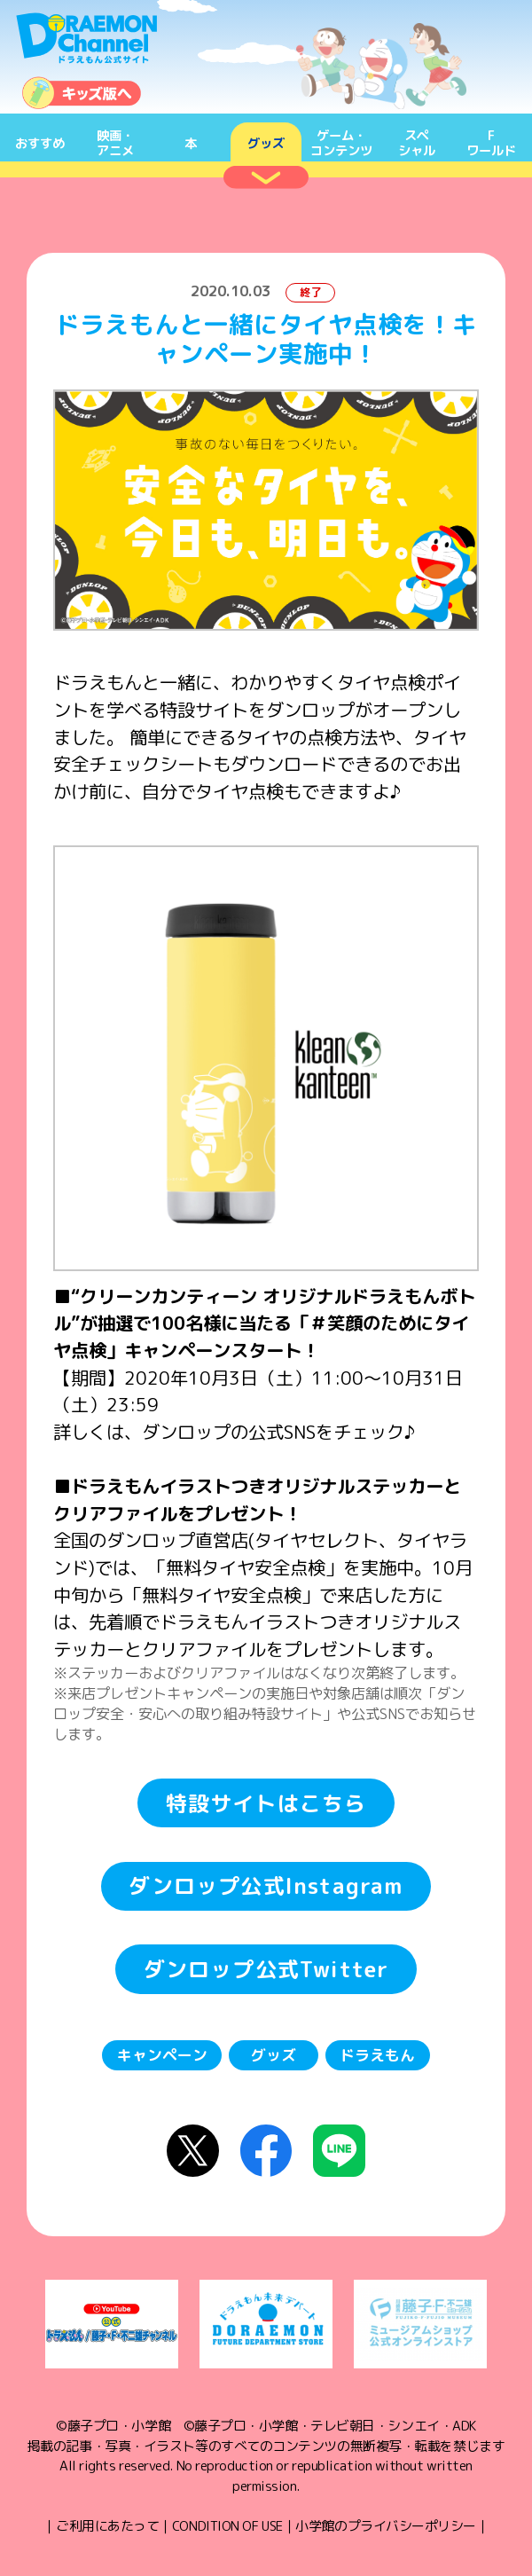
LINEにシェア (339, 2150)
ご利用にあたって (107, 2526)
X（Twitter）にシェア (193, 2150)
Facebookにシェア (266, 2150)
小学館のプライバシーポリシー (385, 2526)
